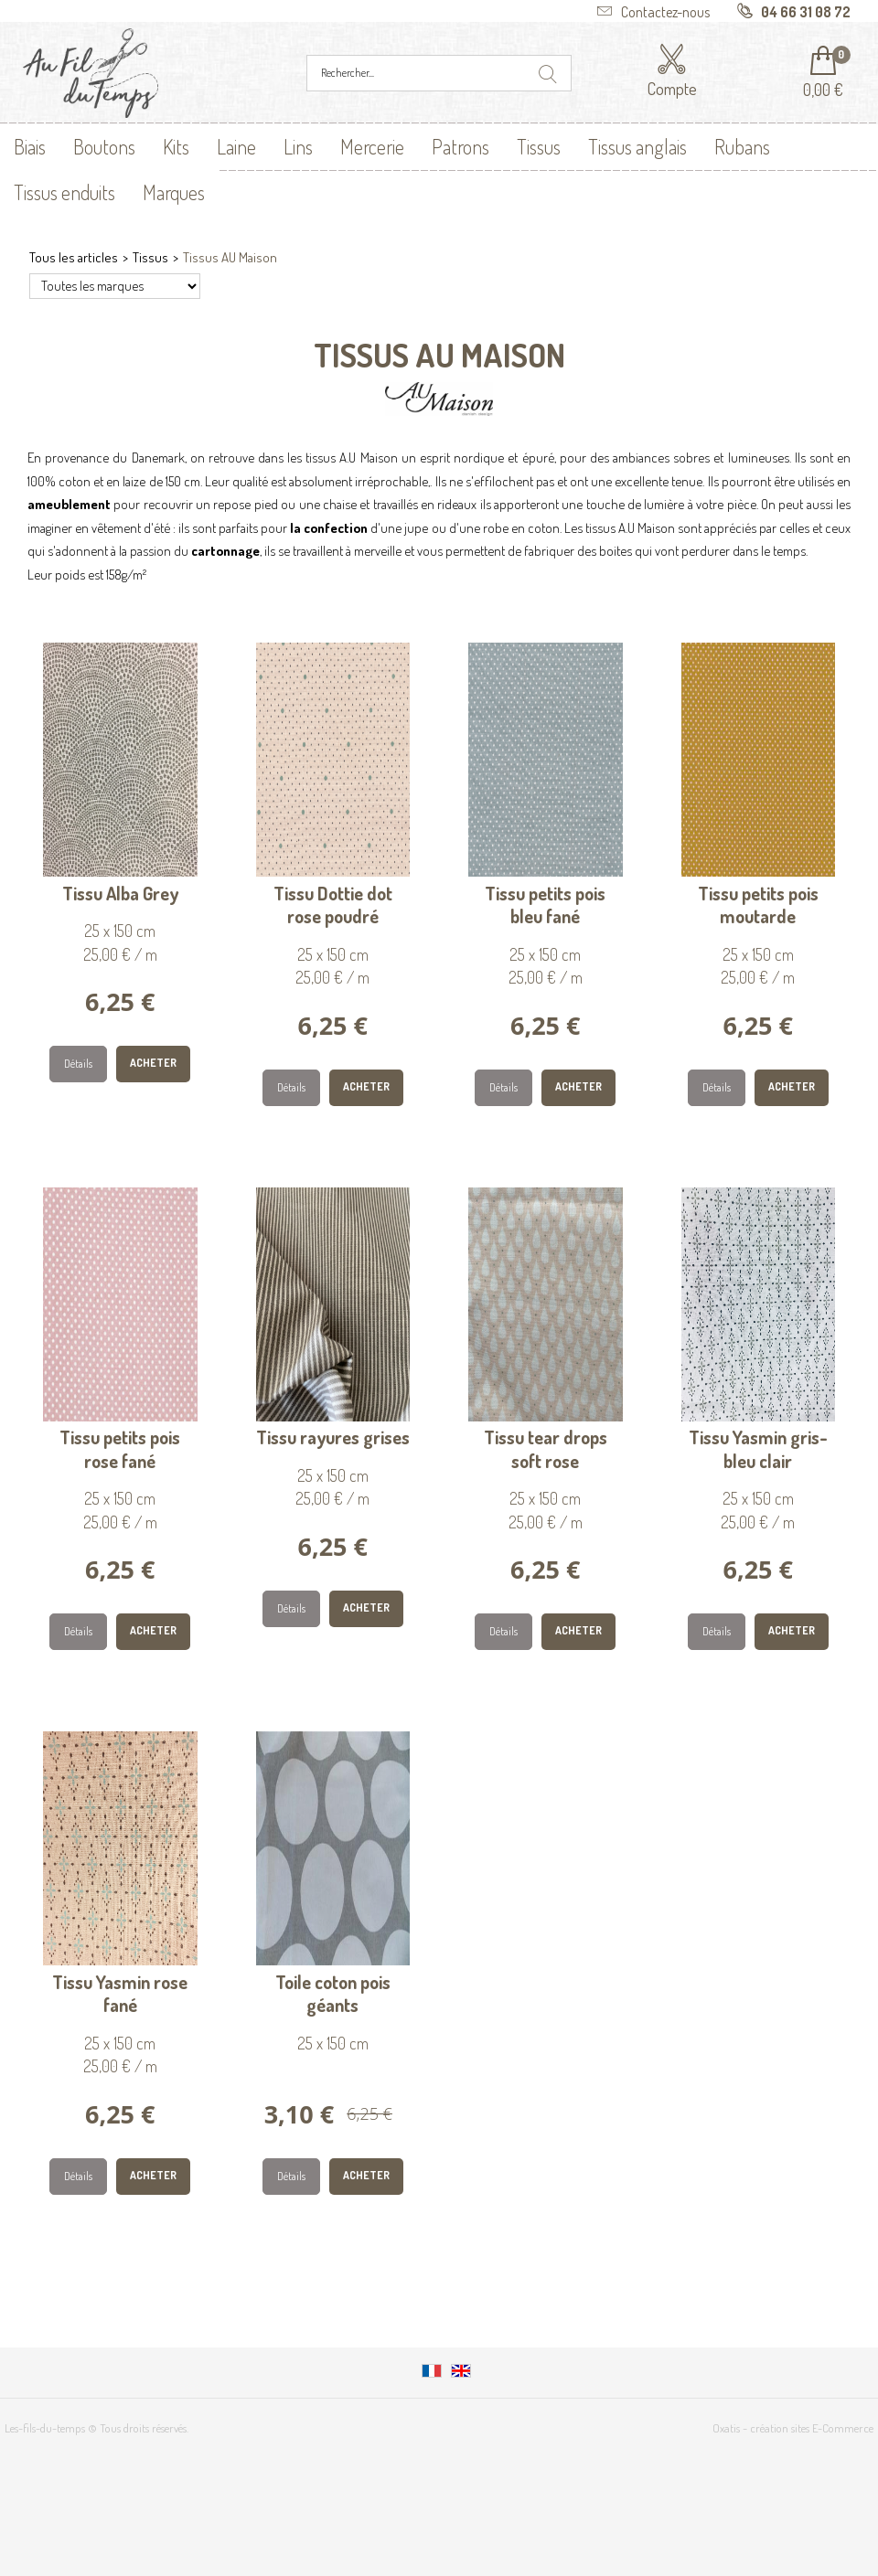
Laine (236, 146)
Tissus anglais (637, 146)
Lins (298, 146)
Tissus (539, 146)
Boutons (104, 146)
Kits (176, 146)
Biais (30, 146)
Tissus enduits (64, 192)
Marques (174, 192)
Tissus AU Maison (230, 257)
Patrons (460, 146)
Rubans (742, 146)
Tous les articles (73, 257)
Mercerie (372, 146)
